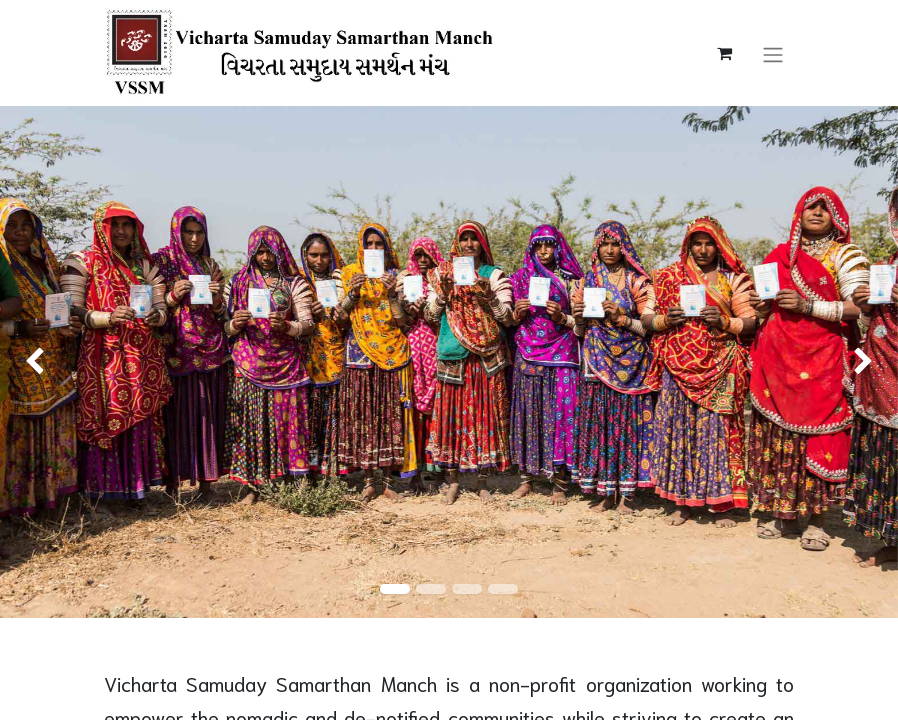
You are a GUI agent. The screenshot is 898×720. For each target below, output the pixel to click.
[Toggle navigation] (773, 52)
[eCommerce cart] (724, 53)
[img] (36, 362)
